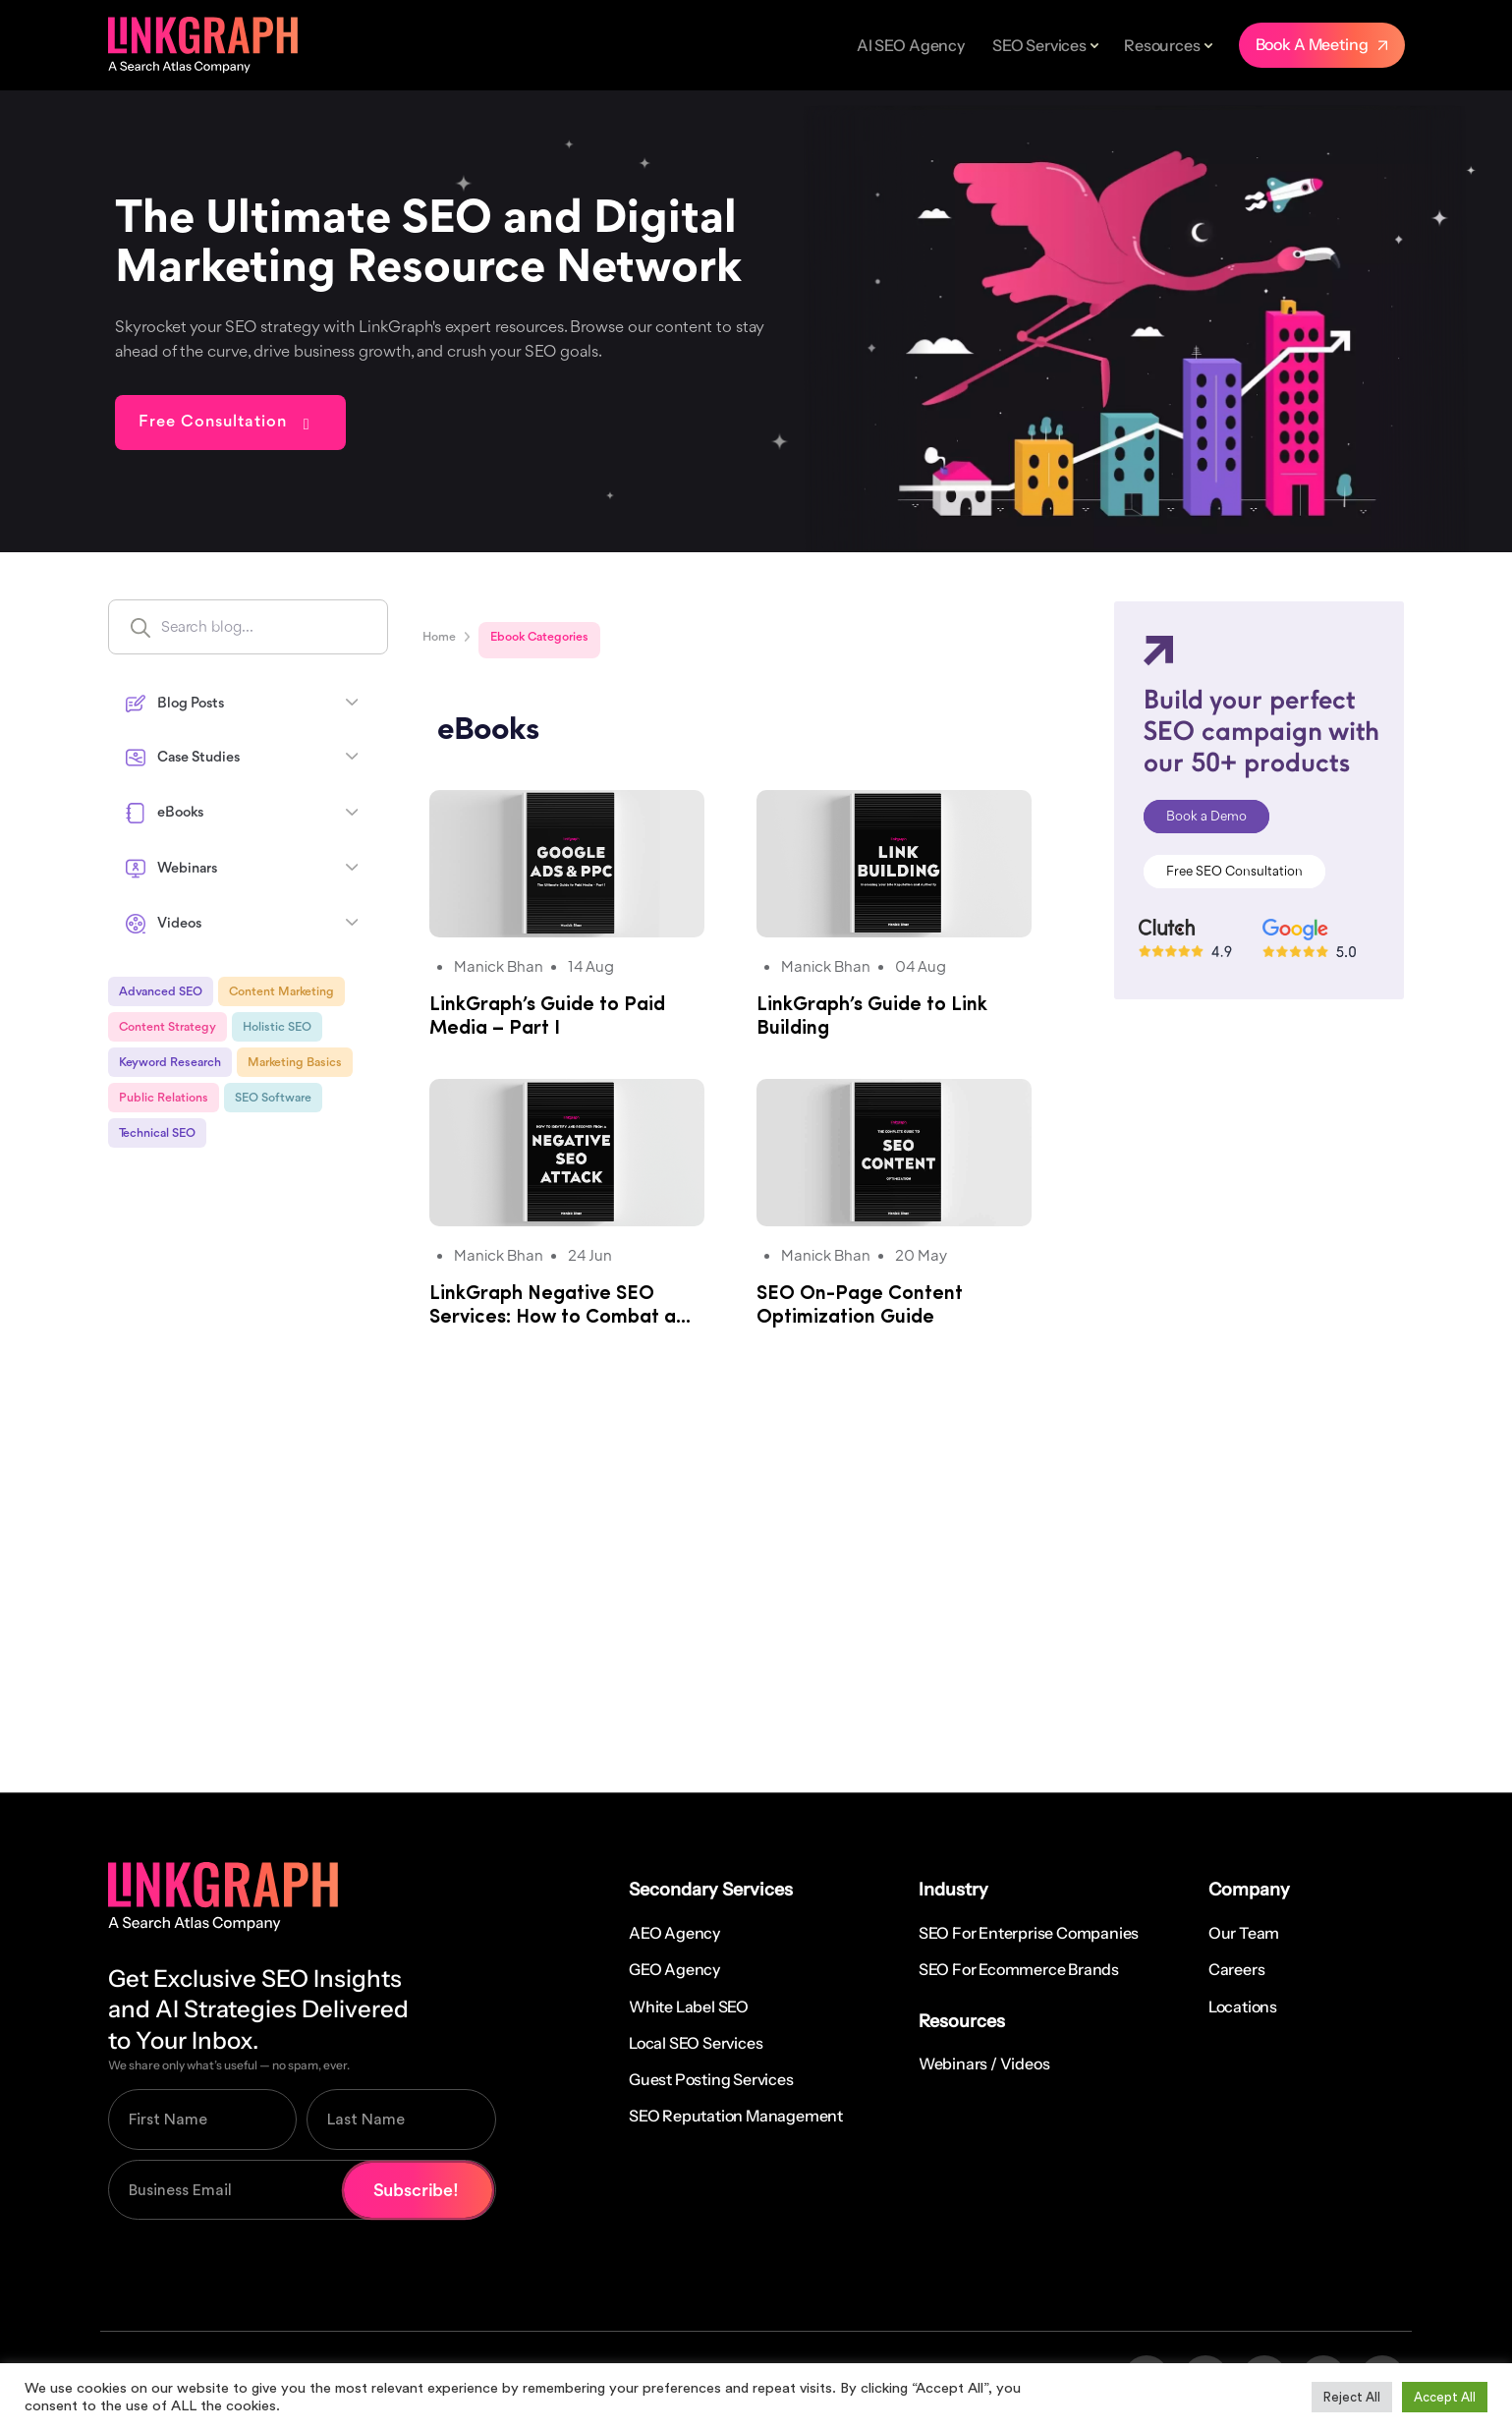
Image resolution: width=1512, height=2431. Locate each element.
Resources (1162, 45)
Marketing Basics (295, 1062)
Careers (1236, 1969)
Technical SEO (157, 1133)
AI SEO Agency (911, 45)
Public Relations (163, 1098)
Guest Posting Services (711, 2079)
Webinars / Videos (984, 2063)
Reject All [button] (1351, 2397)
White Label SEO (689, 2006)
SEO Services (1039, 45)
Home (439, 637)
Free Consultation (213, 422)
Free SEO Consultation (1234, 871)
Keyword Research (170, 1062)
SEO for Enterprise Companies (1029, 1933)
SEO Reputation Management (736, 2115)
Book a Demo (1206, 816)
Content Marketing (281, 992)
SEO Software (273, 1098)
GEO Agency (674, 1969)
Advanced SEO (160, 992)
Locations (1242, 2006)
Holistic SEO (277, 1027)
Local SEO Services (695, 2043)
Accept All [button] (1445, 2397)
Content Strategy (167, 1027)
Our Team (1243, 1933)
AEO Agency (674, 1933)
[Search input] (290, 627)
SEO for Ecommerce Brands (1019, 1969)
